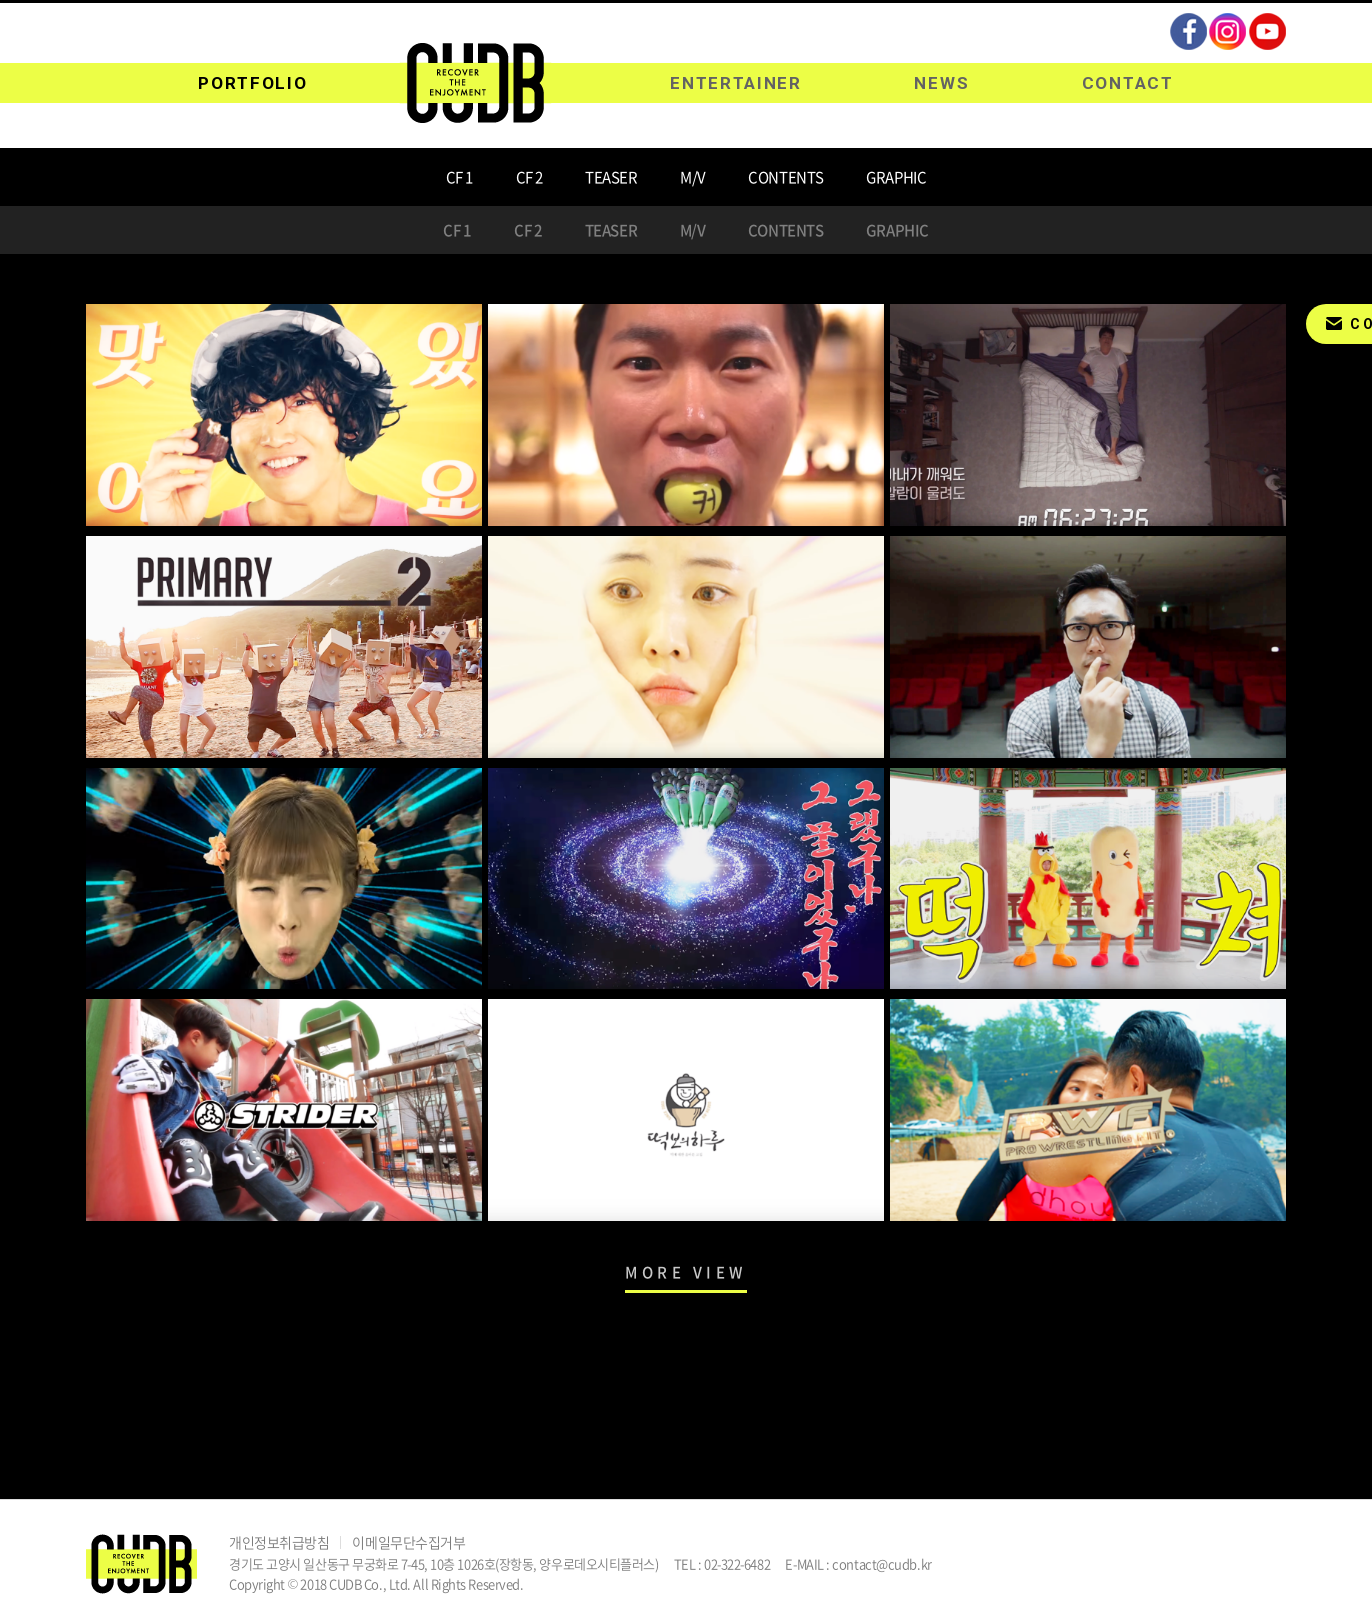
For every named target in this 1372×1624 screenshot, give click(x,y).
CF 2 (529, 177)
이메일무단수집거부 (408, 1542)
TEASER (611, 177)
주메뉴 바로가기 (0, 0)
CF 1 (459, 177)
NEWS (941, 83)
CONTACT (1128, 83)
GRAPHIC (896, 177)
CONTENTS (785, 177)
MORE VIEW (686, 1272)
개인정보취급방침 (279, 1542)
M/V (693, 177)
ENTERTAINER (736, 83)
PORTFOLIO (252, 83)
